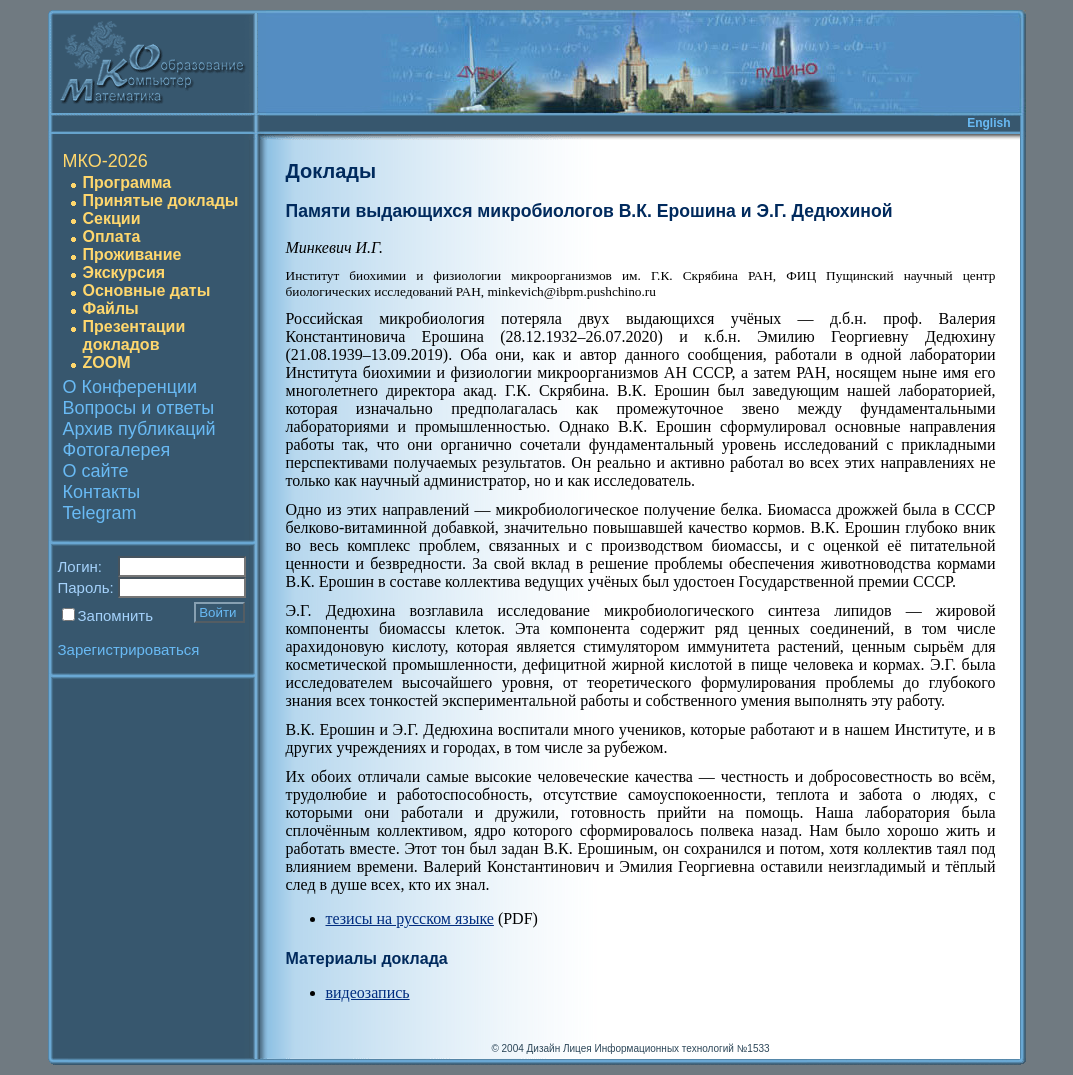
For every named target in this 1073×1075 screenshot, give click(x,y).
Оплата (112, 236)
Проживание (132, 254)
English (988, 123)
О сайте (96, 471)
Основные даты (147, 290)
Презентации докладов (134, 335)
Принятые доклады (161, 200)
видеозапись (368, 992)
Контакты (102, 492)
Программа (127, 182)
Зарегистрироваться (129, 649)
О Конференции (130, 387)
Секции (112, 218)
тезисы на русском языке (410, 918)
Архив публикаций (139, 429)
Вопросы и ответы (139, 408)
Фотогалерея (117, 450)
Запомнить (116, 615)
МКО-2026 (105, 161)
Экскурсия (124, 272)
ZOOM (107, 362)
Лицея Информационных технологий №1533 (666, 1048)
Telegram (100, 513)
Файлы (111, 308)
